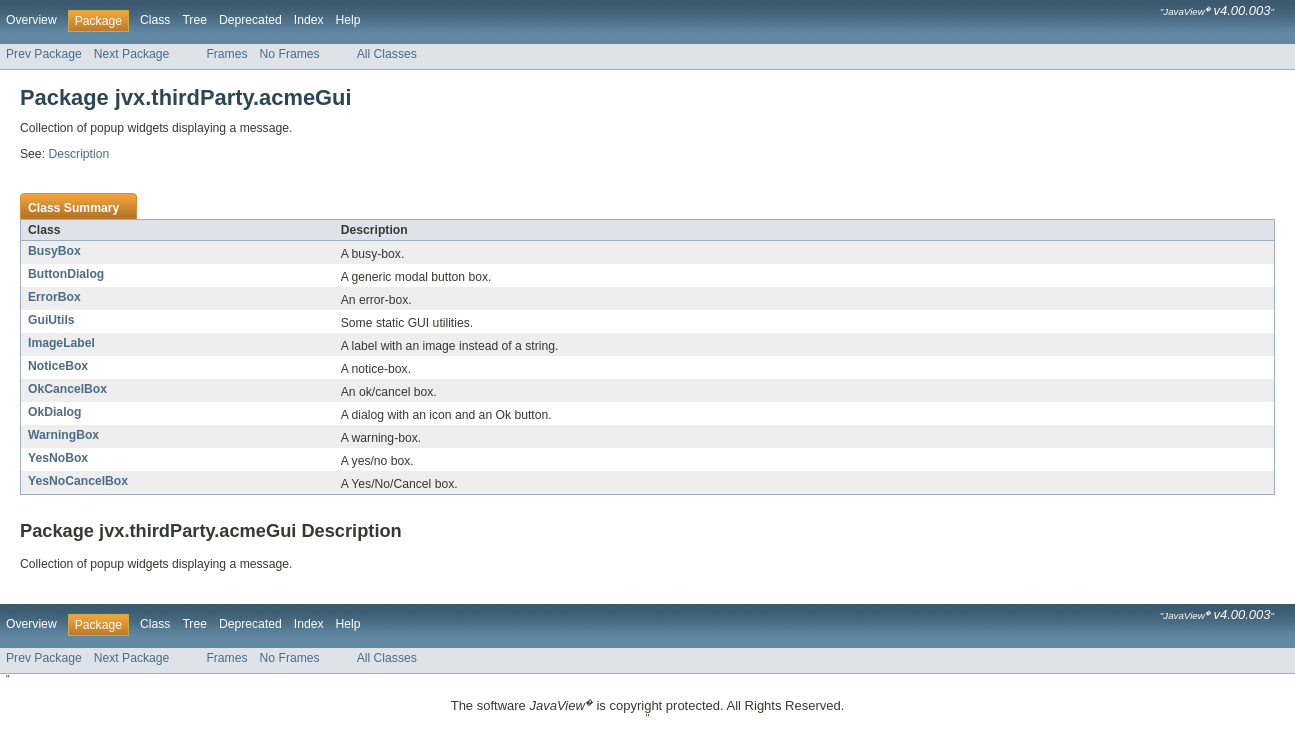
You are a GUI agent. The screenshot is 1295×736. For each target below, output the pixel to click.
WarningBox (63, 435)
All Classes (387, 54)
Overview (31, 20)
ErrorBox (54, 297)
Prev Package (44, 54)
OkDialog (54, 412)
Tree (194, 20)
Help (348, 20)
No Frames (290, 54)
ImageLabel (61, 343)
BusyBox (54, 251)
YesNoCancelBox (78, 481)
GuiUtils (51, 320)
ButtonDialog (66, 274)
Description (78, 154)
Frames (226, 54)
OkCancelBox (67, 389)
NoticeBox (58, 366)
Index (309, 20)
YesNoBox (58, 458)
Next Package (132, 54)
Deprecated (250, 20)
